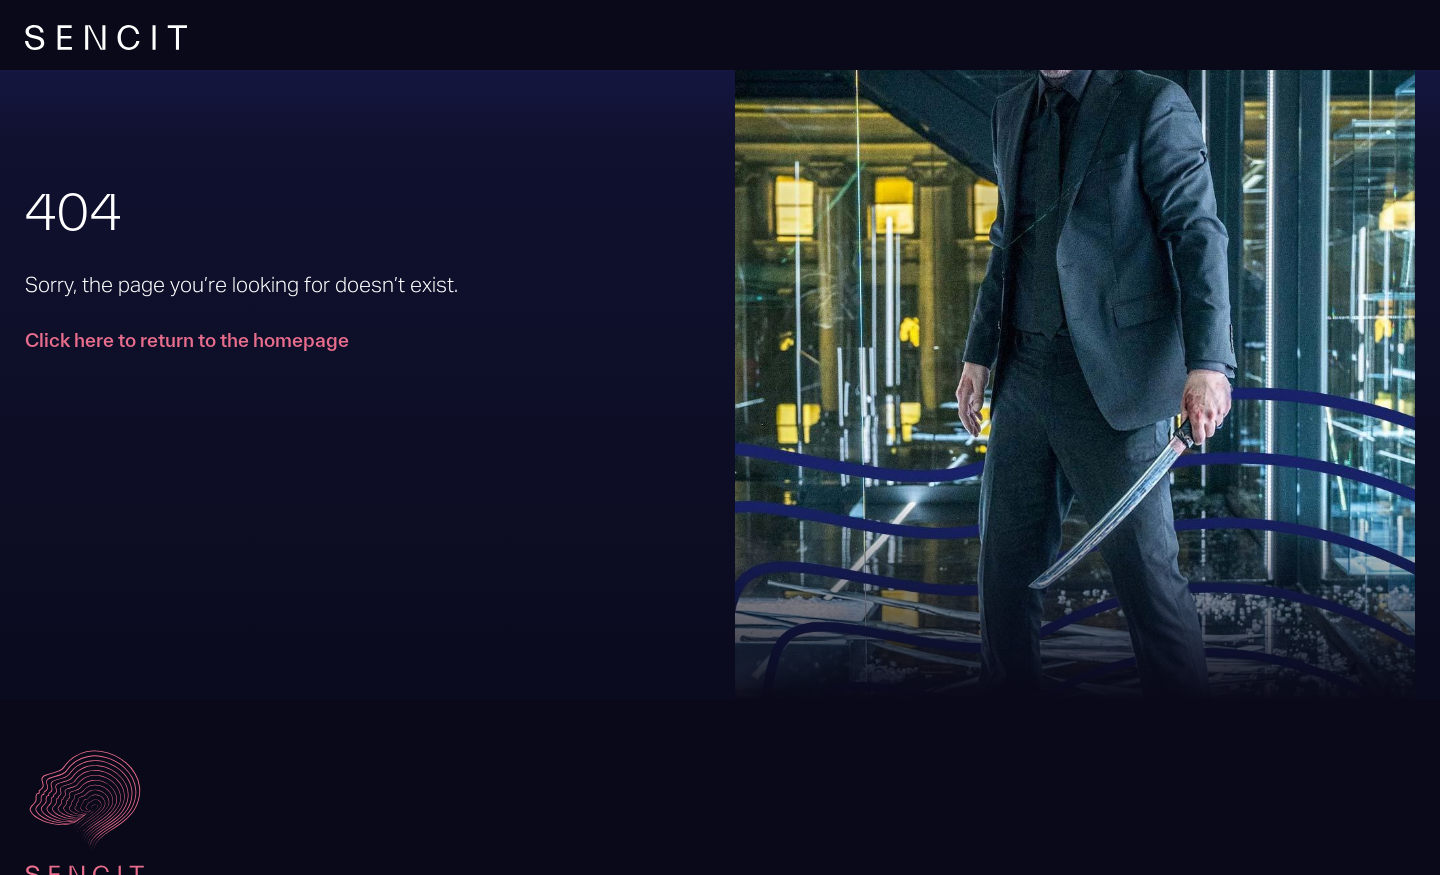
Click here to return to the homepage (187, 340)
